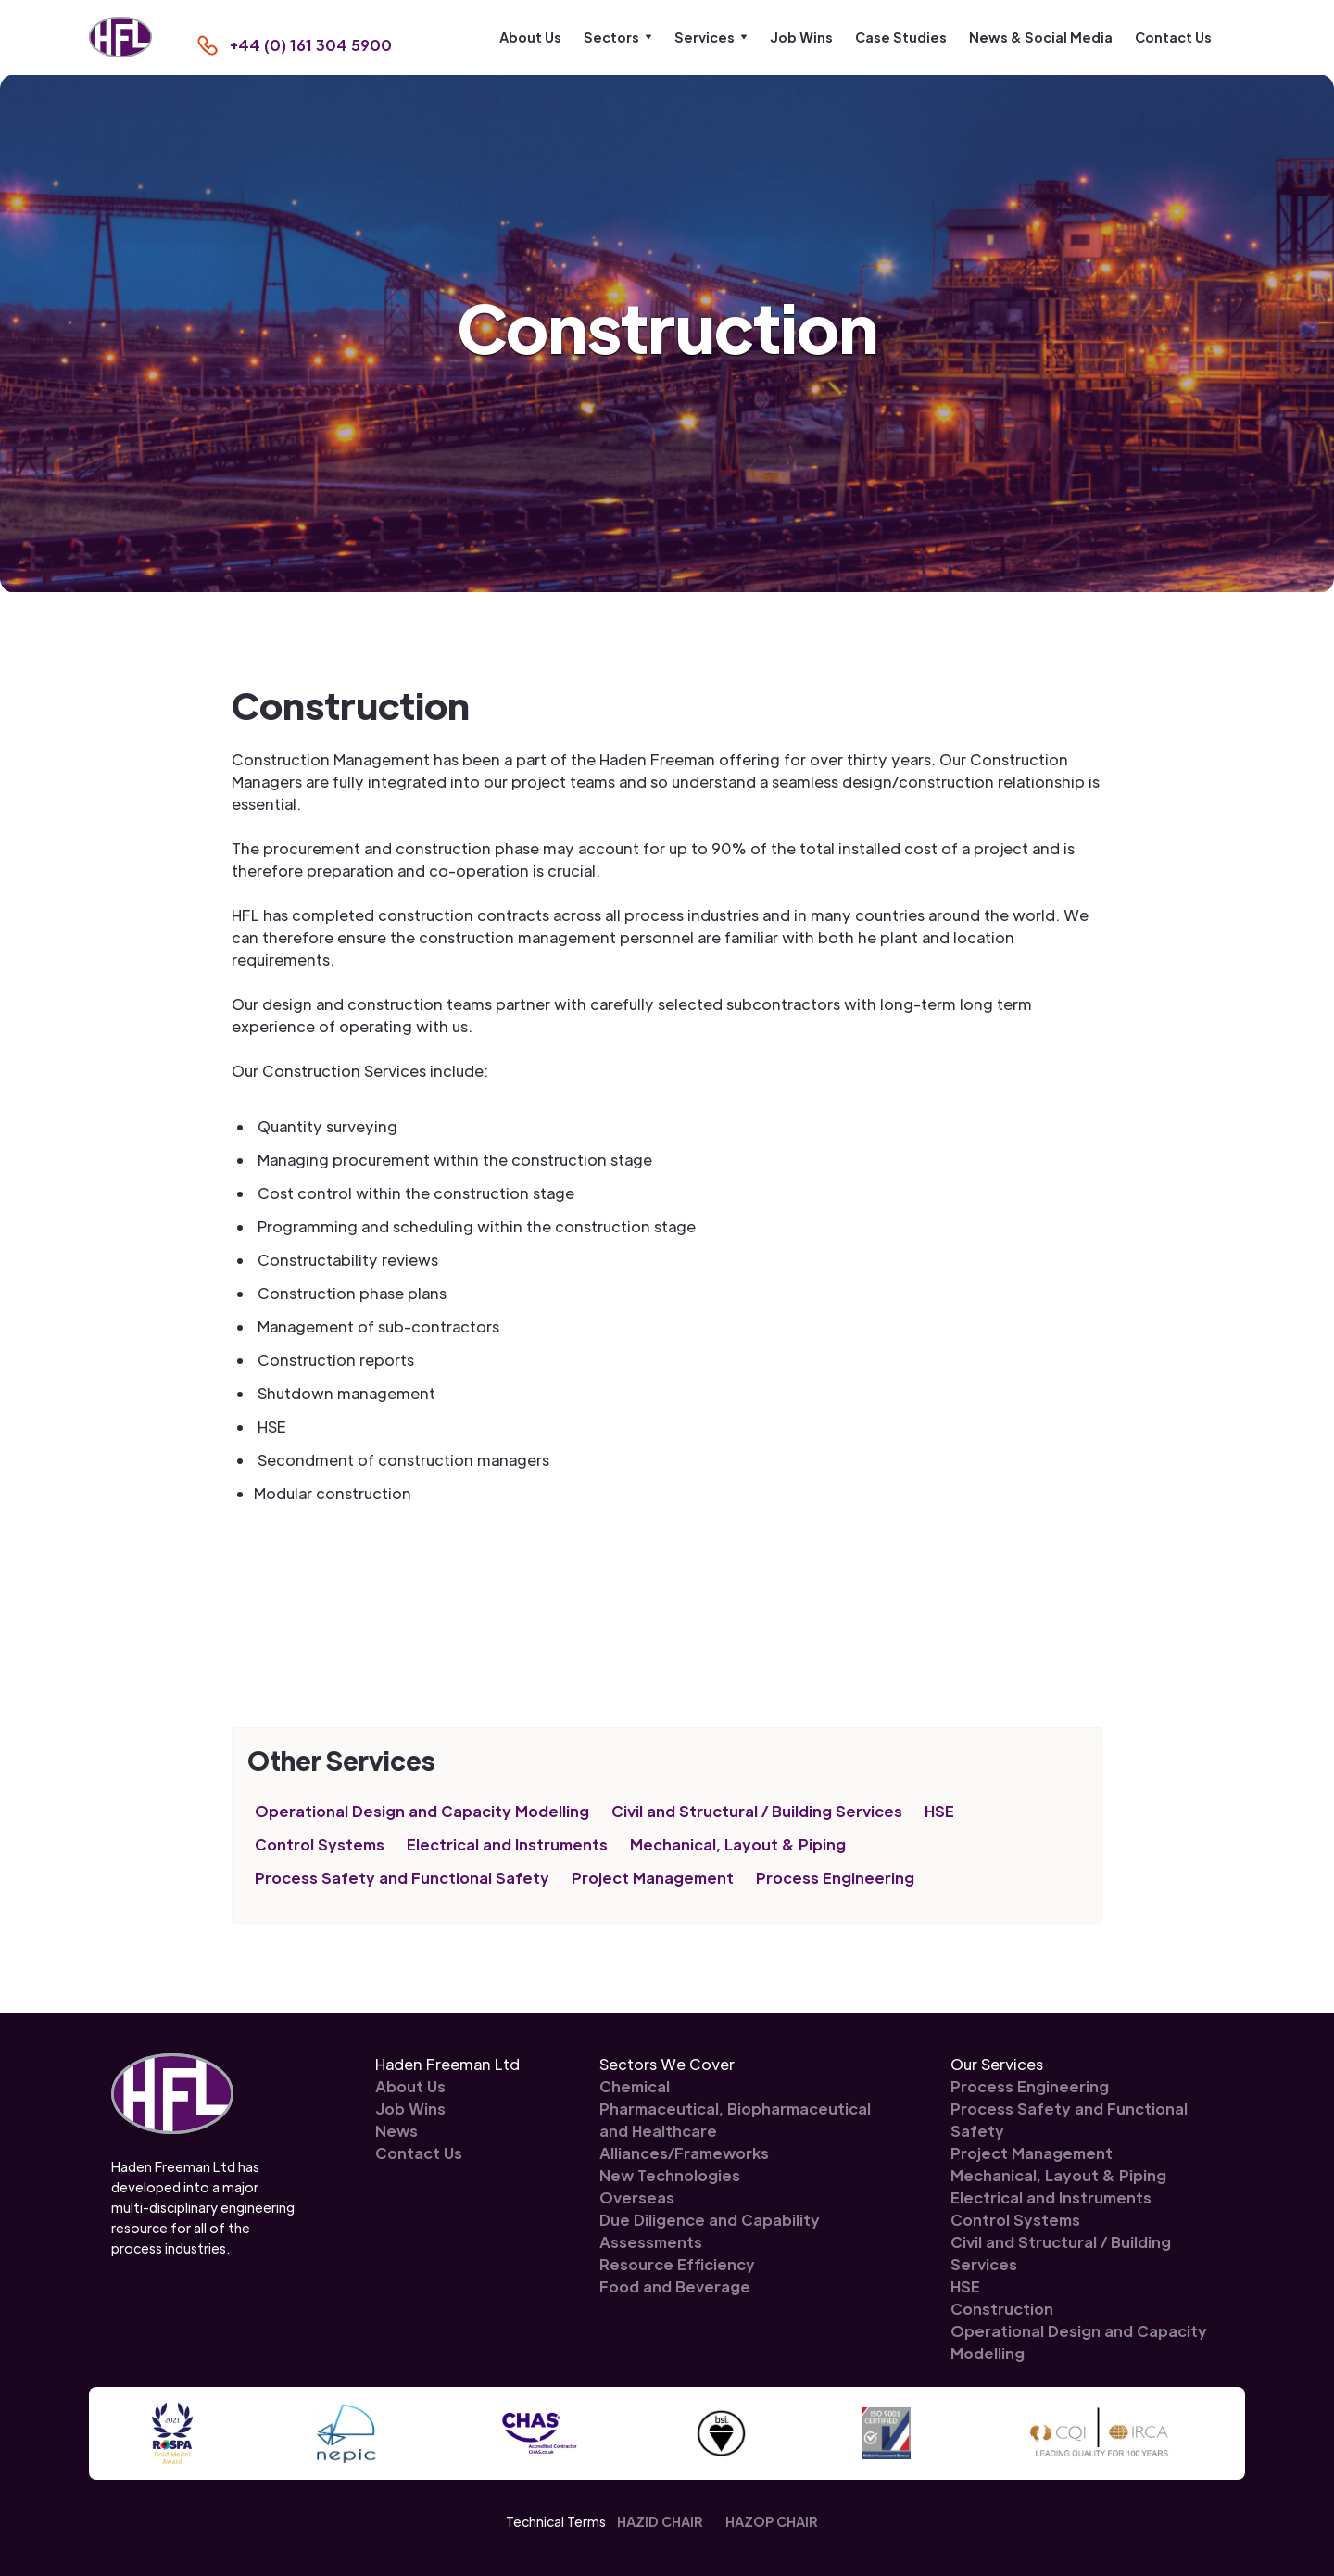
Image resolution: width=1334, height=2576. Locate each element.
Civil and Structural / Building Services (756, 1811)
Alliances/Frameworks (684, 2153)
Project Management (653, 1878)
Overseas (636, 2197)
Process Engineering (835, 1878)
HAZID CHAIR (660, 2521)
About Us (530, 37)
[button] (618, 37)
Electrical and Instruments (507, 1844)
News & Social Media (1041, 37)
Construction (1001, 2308)
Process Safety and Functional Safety (402, 1878)
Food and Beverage (674, 2286)
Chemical (634, 2086)
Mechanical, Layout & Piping (738, 1844)
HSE (939, 1811)
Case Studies (901, 37)
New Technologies (669, 2175)
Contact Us (1173, 37)
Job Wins (801, 37)
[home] (120, 37)
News (396, 2130)
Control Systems (319, 1844)
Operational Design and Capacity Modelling (422, 1811)
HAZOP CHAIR (771, 2521)
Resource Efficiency (677, 2264)
